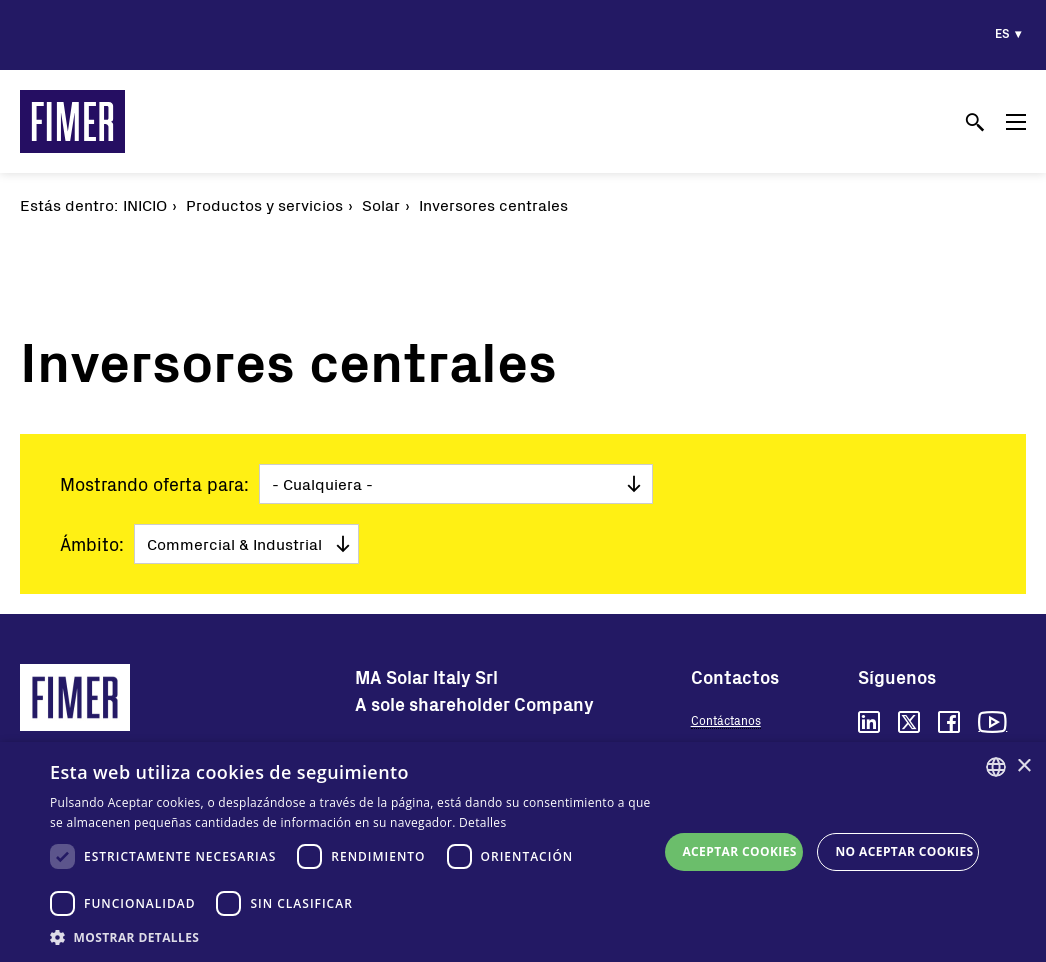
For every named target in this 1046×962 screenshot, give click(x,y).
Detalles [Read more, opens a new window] (482, 822)
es (1002, 33)
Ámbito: (92, 544)
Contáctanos (726, 720)
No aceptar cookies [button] (904, 851)
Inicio (145, 204)
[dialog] (523, 852)
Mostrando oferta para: (154, 484)
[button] (354, 937)
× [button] (1023, 766)
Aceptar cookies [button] (739, 851)
